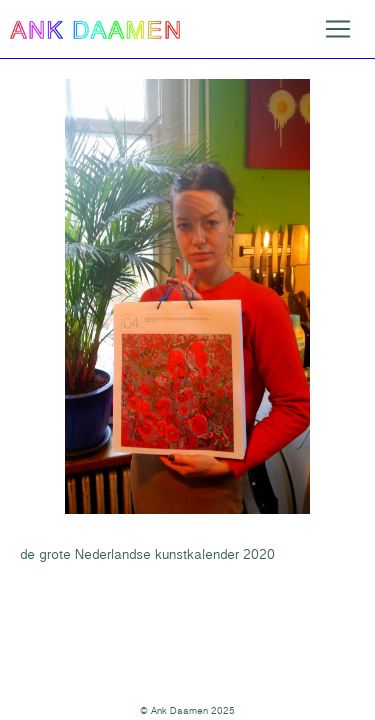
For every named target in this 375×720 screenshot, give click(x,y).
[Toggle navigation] (338, 29)
